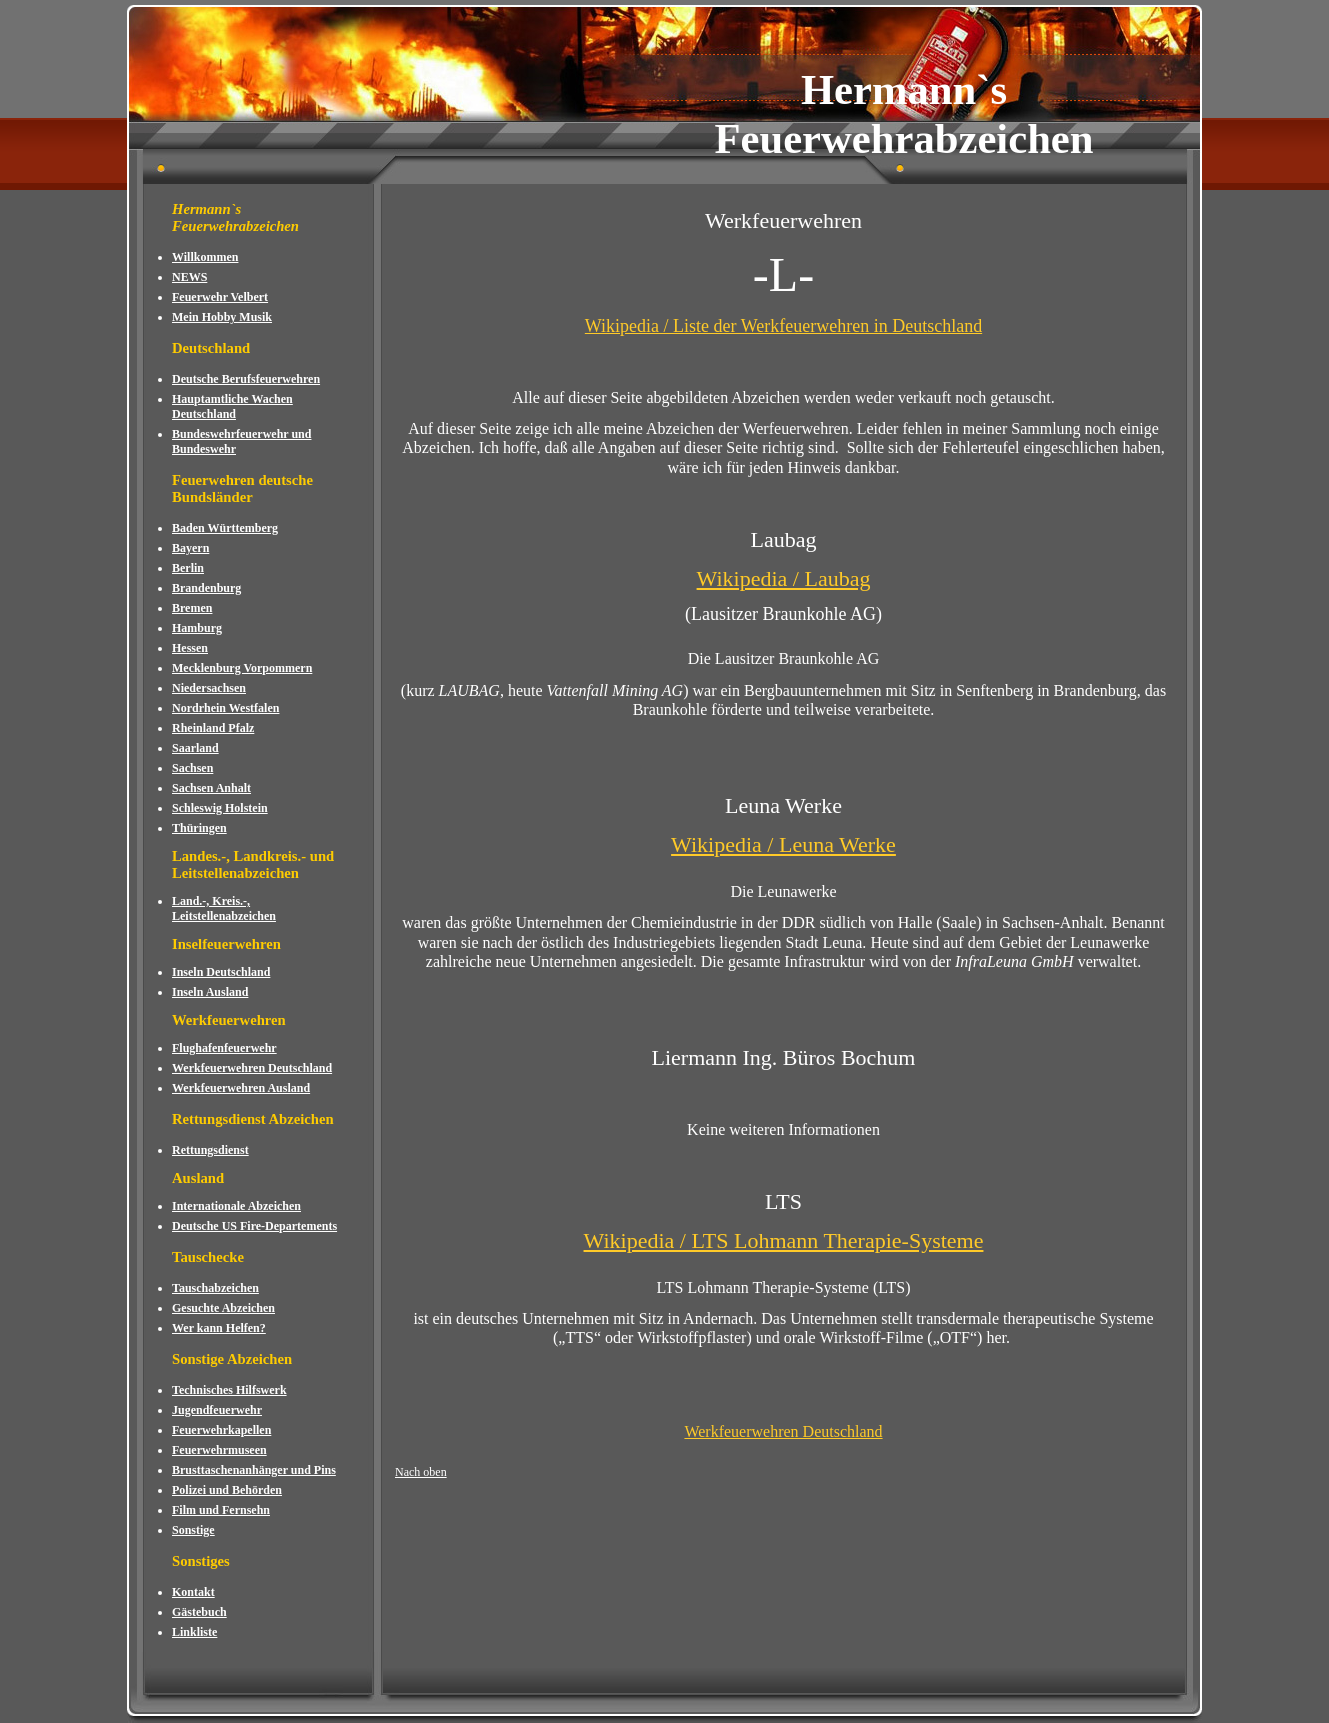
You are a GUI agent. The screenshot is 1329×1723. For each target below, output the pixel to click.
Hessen (190, 648)
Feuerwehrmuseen (219, 1450)
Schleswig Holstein (220, 808)
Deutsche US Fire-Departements (254, 1226)
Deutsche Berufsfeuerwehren (246, 379)
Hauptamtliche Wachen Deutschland (232, 406)
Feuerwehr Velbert (220, 297)
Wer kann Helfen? (219, 1328)
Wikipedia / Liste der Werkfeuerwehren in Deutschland (783, 326)
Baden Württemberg (225, 528)
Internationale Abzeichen (236, 1206)
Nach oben (421, 1472)
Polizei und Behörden (227, 1490)
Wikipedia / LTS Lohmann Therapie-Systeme (784, 1240)
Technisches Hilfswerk (229, 1390)
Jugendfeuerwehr (217, 1410)
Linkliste (194, 1632)
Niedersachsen (209, 688)
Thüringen (199, 828)
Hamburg (197, 628)
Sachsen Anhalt (211, 788)
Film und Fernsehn (221, 1510)
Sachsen (192, 768)
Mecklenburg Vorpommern (242, 668)
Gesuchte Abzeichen (223, 1308)
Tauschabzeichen (215, 1288)
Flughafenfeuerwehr (224, 1048)
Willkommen (205, 257)
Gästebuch (199, 1612)
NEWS (189, 277)
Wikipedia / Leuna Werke (783, 844)
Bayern (190, 548)
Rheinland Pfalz (213, 728)
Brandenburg (206, 588)
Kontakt (193, 1592)
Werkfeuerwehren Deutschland (252, 1068)
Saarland (195, 748)
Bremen (192, 608)
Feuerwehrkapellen (221, 1430)
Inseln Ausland (210, 992)
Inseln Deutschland (221, 972)
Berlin (188, 568)
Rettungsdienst (210, 1150)
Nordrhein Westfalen (225, 708)
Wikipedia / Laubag (784, 578)
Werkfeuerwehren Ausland (241, 1088)
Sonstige (193, 1530)
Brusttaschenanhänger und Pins (254, 1470)
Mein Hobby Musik (222, 317)
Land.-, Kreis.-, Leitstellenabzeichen (224, 908)
